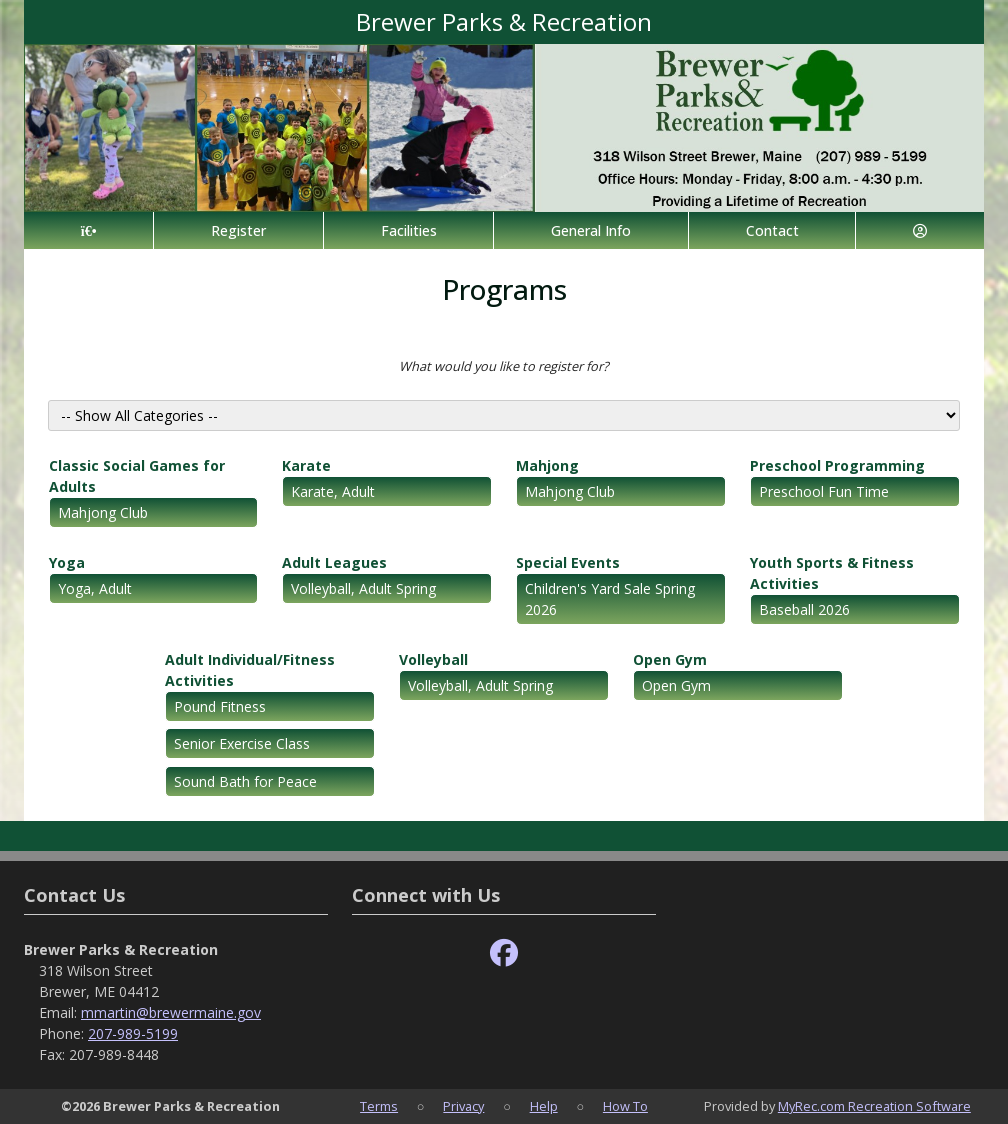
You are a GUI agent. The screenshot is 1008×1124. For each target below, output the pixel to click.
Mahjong (547, 465)
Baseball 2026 (804, 609)
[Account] (920, 230)
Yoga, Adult (95, 588)
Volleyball (433, 659)
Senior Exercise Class (242, 743)
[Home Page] (88, 230)
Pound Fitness (220, 706)
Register (238, 230)
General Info (591, 230)
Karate (306, 465)
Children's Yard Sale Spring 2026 (610, 599)
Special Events (568, 562)
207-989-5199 (133, 1033)
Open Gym (670, 659)
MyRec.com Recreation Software (874, 1106)
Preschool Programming (837, 465)
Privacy (463, 1106)
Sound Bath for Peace (245, 781)
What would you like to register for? (504, 366)
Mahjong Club (103, 512)
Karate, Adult (333, 491)
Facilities (409, 230)
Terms (379, 1106)
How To (625, 1106)
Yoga (67, 562)
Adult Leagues (334, 562)
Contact (772, 230)
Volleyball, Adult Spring (363, 588)
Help (544, 1106)
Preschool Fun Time (824, 491)
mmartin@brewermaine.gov (171, 1012)
